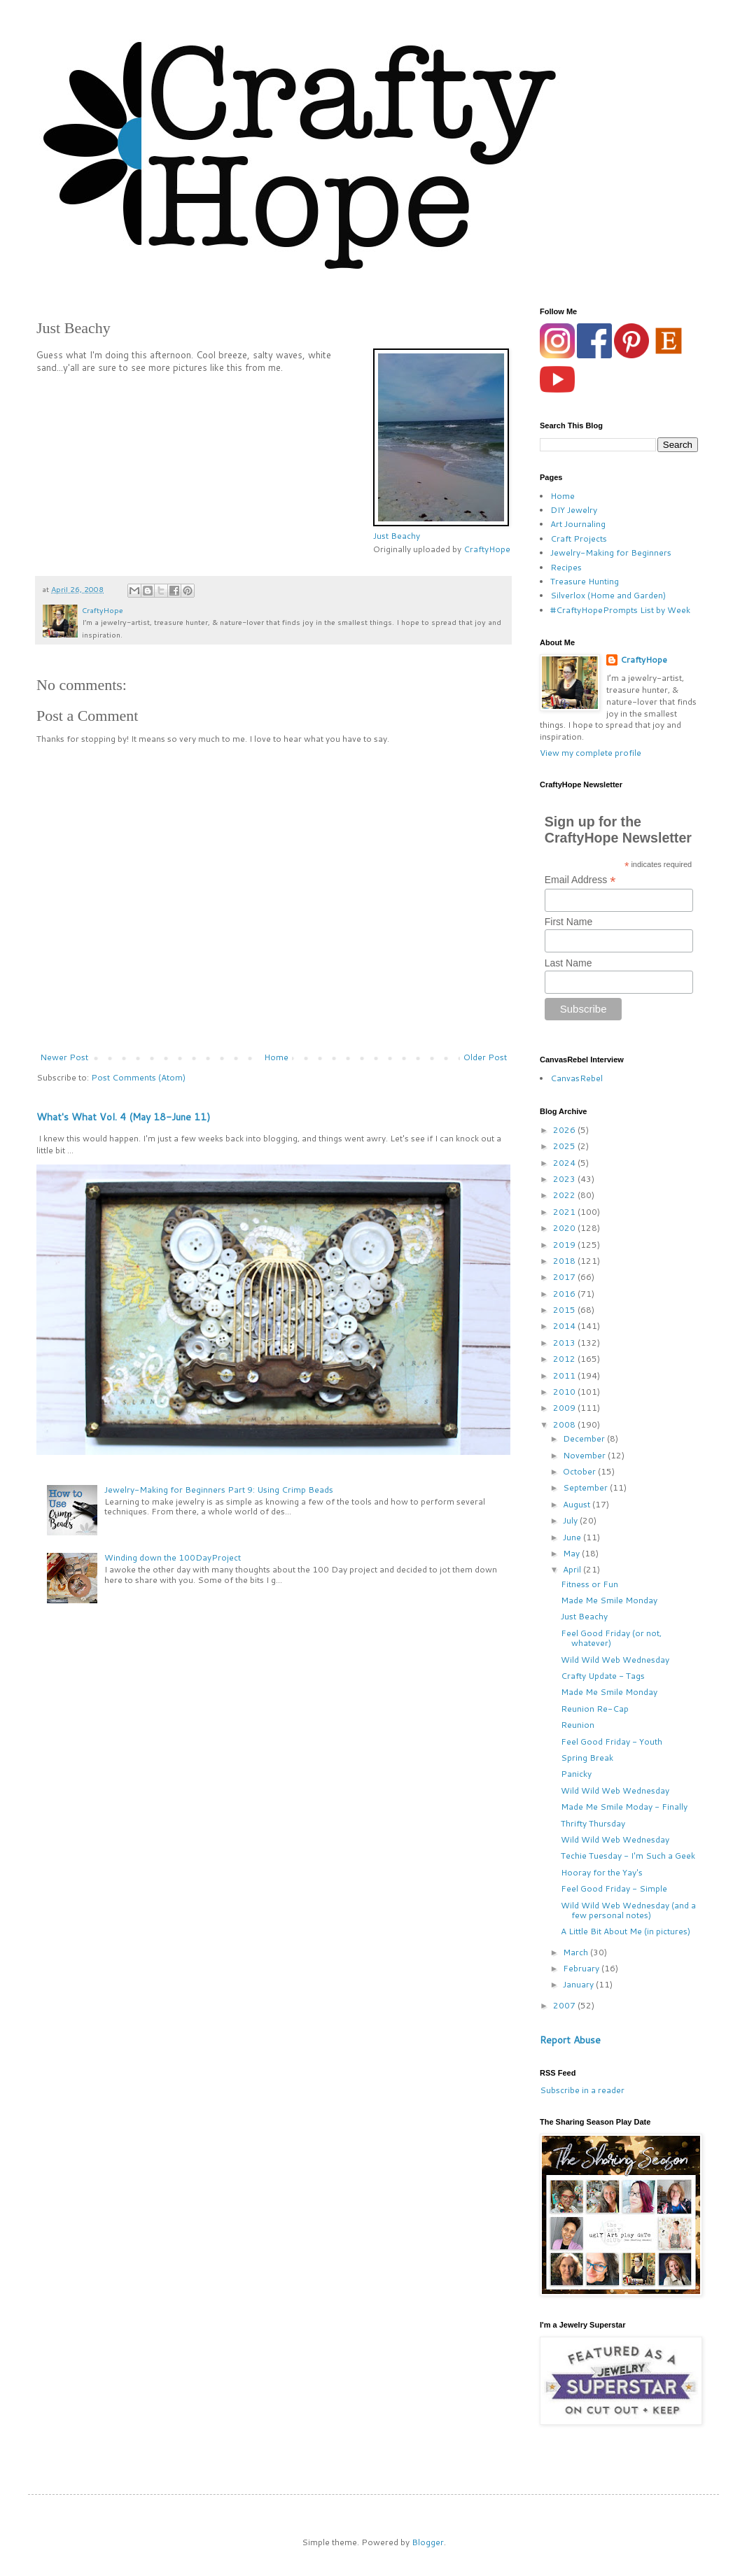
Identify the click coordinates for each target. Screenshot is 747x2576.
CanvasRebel (576, 1078)
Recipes (566, 567)
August (577, 1504)
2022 (565, 1195)
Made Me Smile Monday (609, 1600)
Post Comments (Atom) (138, 1077)
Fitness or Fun (589, 1584)
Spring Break (587, 1758)
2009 (565, 1408)
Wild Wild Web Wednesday (615, 1660)
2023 (565, 1179)
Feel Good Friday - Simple (614, 1888)
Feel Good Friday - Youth (611, 1741)
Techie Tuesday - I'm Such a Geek (628, 1855)
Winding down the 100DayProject (172, 1557)
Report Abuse (570, 2040)
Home (276, 1057)
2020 (565, 1228)
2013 (565, 1343)
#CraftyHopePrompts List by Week (620, 610)
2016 (565, 1294)
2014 (565, 1326)
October (580, 1471)
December (585, 1438)
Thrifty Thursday (593, 1823)
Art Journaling (578, 524)
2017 (565, 1277)
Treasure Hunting (584, 581)
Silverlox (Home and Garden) (608, 595)
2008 (565, 1424)
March (576, 1952)
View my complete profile (590, 753)
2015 (565, 1310)
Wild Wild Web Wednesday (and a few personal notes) (628, 1910)
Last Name (568, 963)
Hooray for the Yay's (602, 1872)
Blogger (428, 2542)
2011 (565, 1375)
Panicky (576, 1774)
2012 (565, 1359)
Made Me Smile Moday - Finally (624, 1807)
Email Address (580, 880)
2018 (565, 1261)
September (586, 1487)
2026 (565, 1130)
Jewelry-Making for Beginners (610, 552)
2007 (565, 2005)
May (572, 1553)
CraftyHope (486, 549)
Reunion (577, 1725)
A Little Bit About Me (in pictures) (625, 1931)
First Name (568, 921)
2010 (565, 1392)
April (573, 1569)
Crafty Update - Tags (603, 1676)
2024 (565, 1163)
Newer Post (64, 1057)
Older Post (485, 1057)
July (571, 1520)
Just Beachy (396, 536)
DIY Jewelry (573, 510)
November (585, 1455)
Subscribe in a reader (582, 2090)
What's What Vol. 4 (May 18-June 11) (123, 1117)
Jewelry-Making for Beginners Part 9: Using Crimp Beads (218, 1489)
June (573, 1537)
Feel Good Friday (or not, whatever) (611, 1638)
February (582, 1968)
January (579, 1984)
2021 (565, 1212)
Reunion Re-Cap (595, 1709)
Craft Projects (578, 538)
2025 (565, 1146)
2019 (565, 1245)
